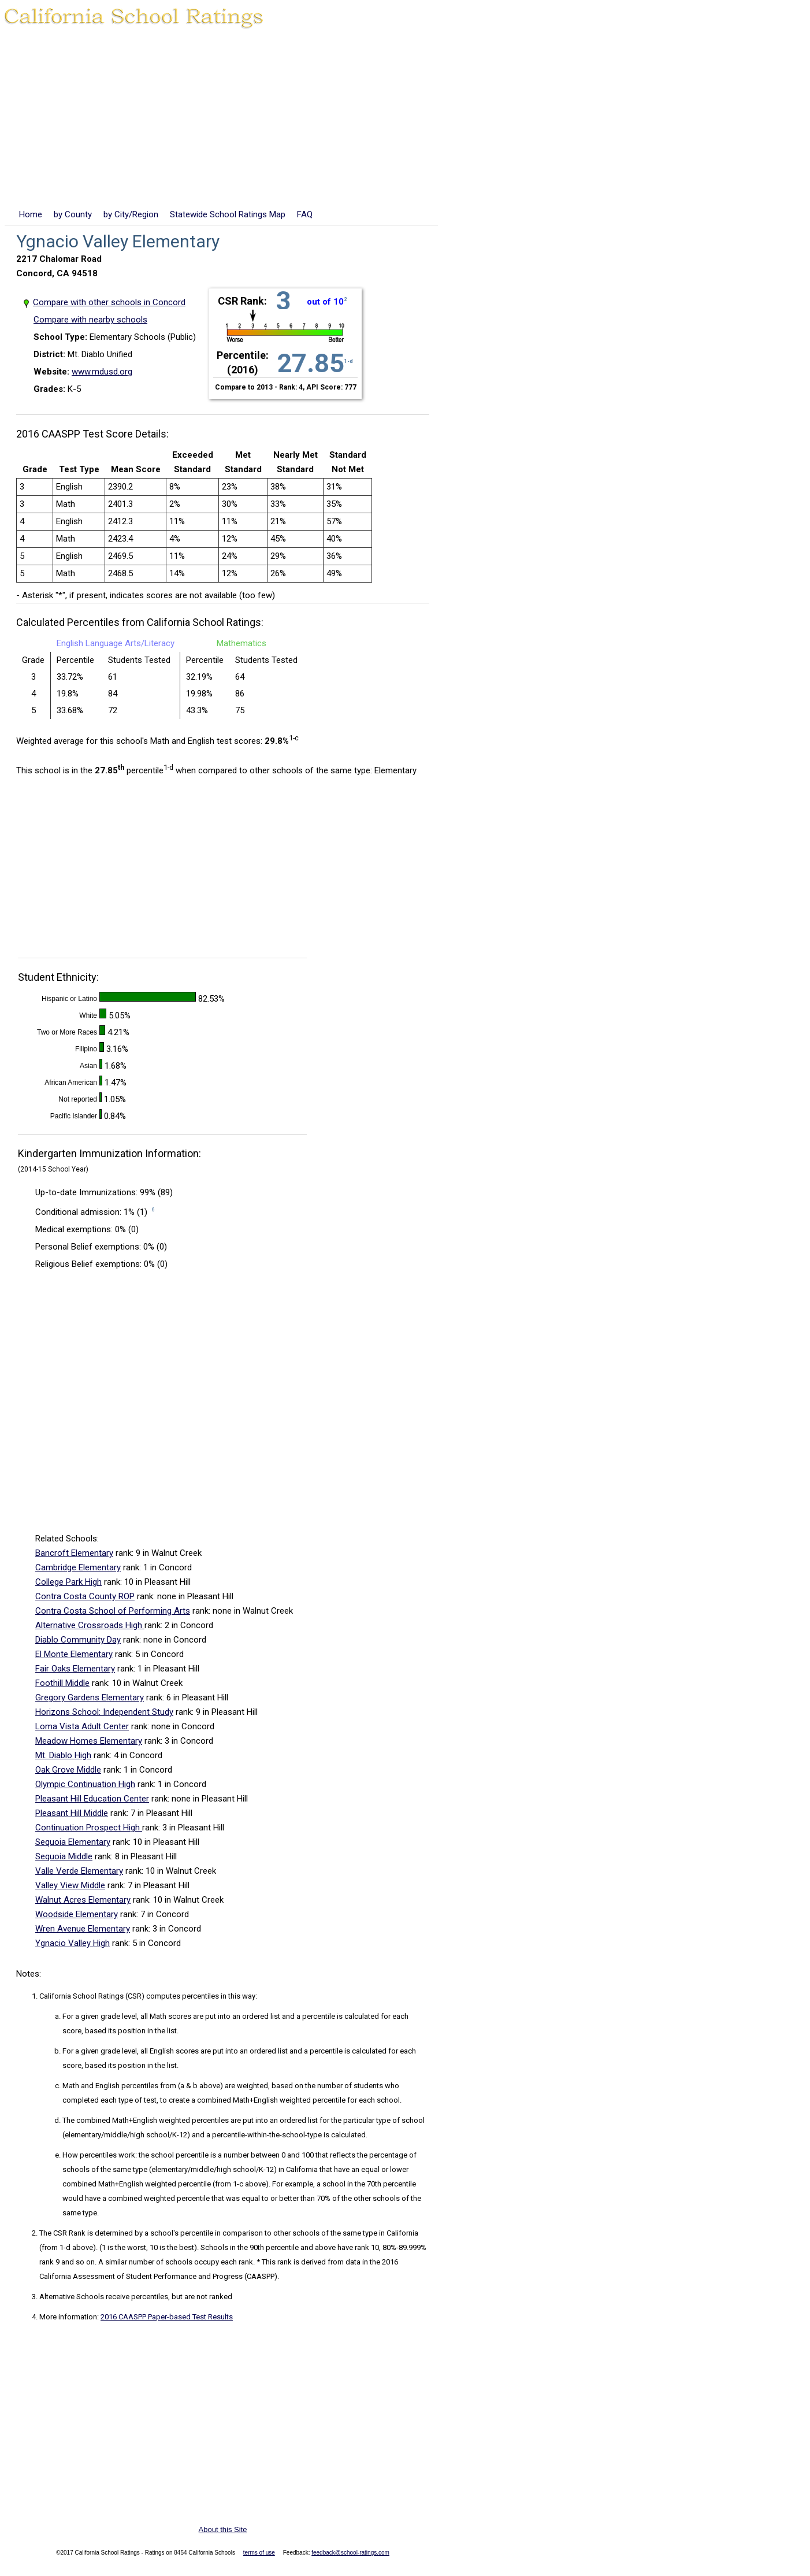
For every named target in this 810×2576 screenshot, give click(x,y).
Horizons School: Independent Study (104, 1712)
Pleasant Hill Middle (71, 1813)
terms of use (259, 2552)
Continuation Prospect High (88, 1827)
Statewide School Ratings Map (227, 214)
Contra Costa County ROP (85, 1596)
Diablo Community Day (78, 1639)
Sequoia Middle (63, 1856)
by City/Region (130, 214)
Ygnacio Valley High (72, 1943)
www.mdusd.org (102, 371)
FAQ (305, 214)
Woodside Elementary (76, 1914)
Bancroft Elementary (74, 1553)
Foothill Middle (62, 1683)
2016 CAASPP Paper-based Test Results (167, 2316)
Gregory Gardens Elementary (89, 1697)
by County (73, 214)
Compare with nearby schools (90, 319)
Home (30, 214)
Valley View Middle (70, 1885)
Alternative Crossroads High (89, 1625)
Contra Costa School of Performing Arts (112, 1611)
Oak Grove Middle (68, 1770)
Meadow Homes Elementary (88, 1741)
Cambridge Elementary (78, 1567)
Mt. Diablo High (63, 1755)
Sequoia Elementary (72, 1842)
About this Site (223, 2529)
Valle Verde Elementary (79, 1871)
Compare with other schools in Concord (109, 302)
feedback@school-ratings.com (350, 2552)
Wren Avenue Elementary (82, 1928)
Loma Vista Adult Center (82, 1726)
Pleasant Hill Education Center (92, 1798)
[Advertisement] (405, 121)
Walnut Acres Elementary (83, 1900)
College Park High (68, 1582)
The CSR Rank (62, 2233)
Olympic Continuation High (85, 1784)
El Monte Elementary (74, 1654)
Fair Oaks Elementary (75, 1668)
